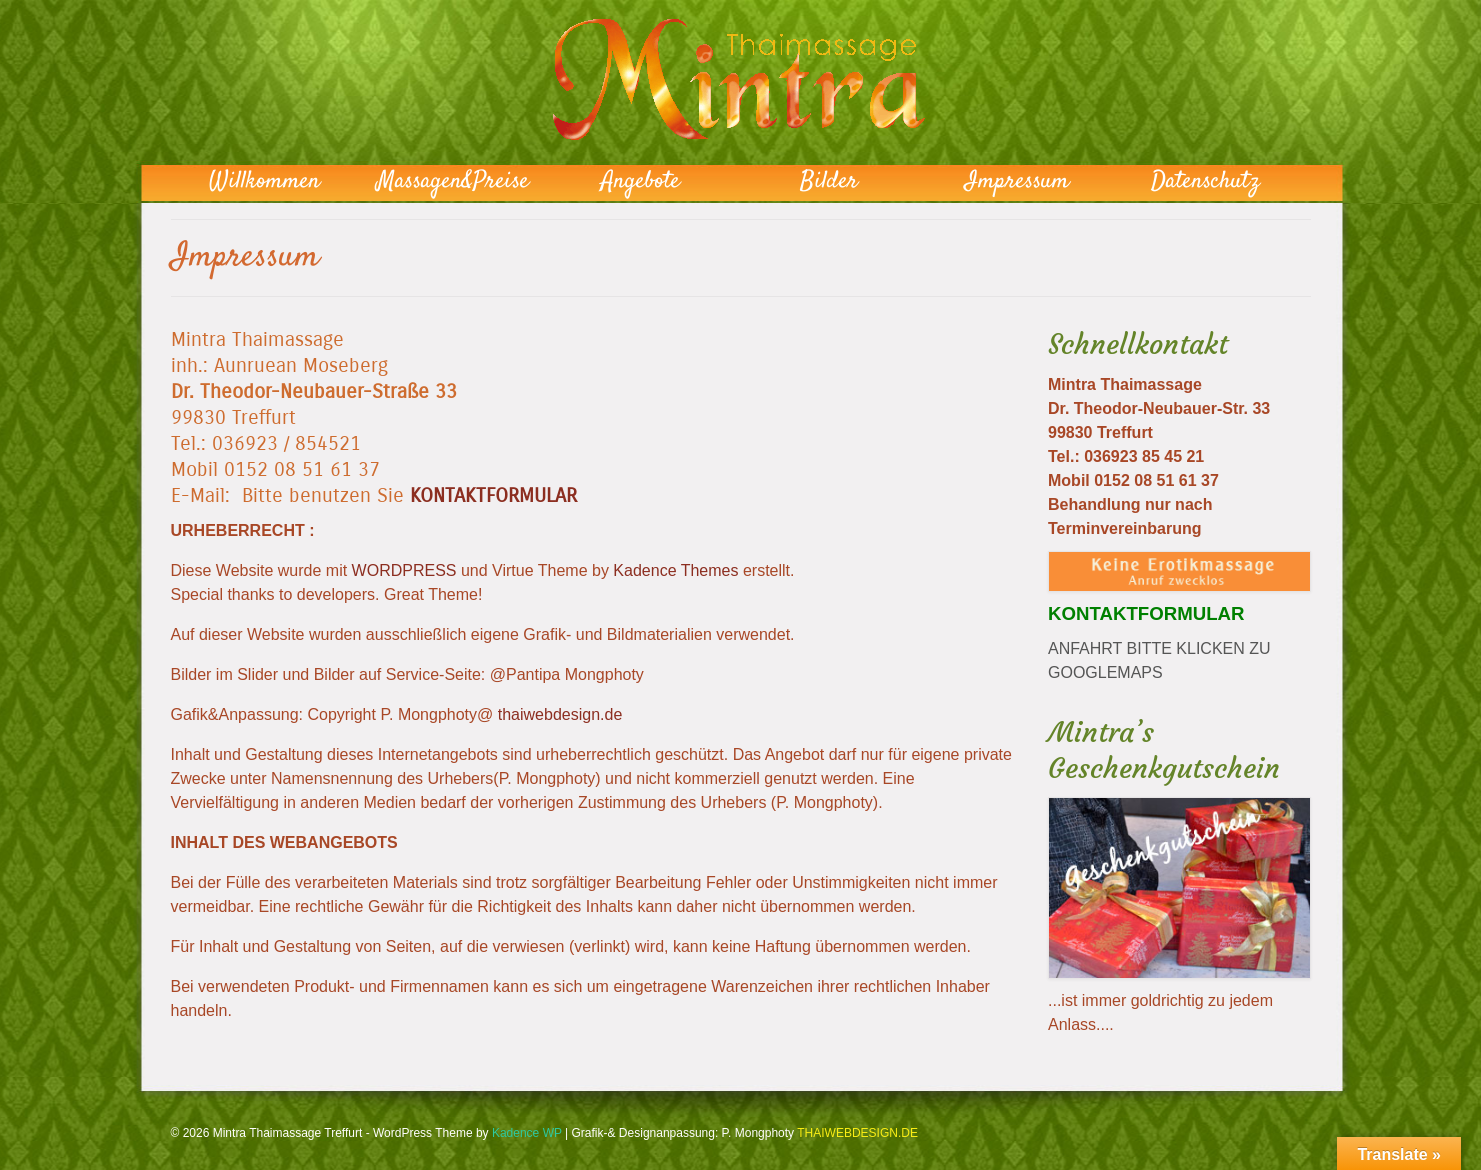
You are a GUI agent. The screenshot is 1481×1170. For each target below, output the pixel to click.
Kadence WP (527, 1133)
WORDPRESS (404, 570)
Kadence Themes (675, 570)
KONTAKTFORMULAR (493, 495)
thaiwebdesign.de (560, 714)
